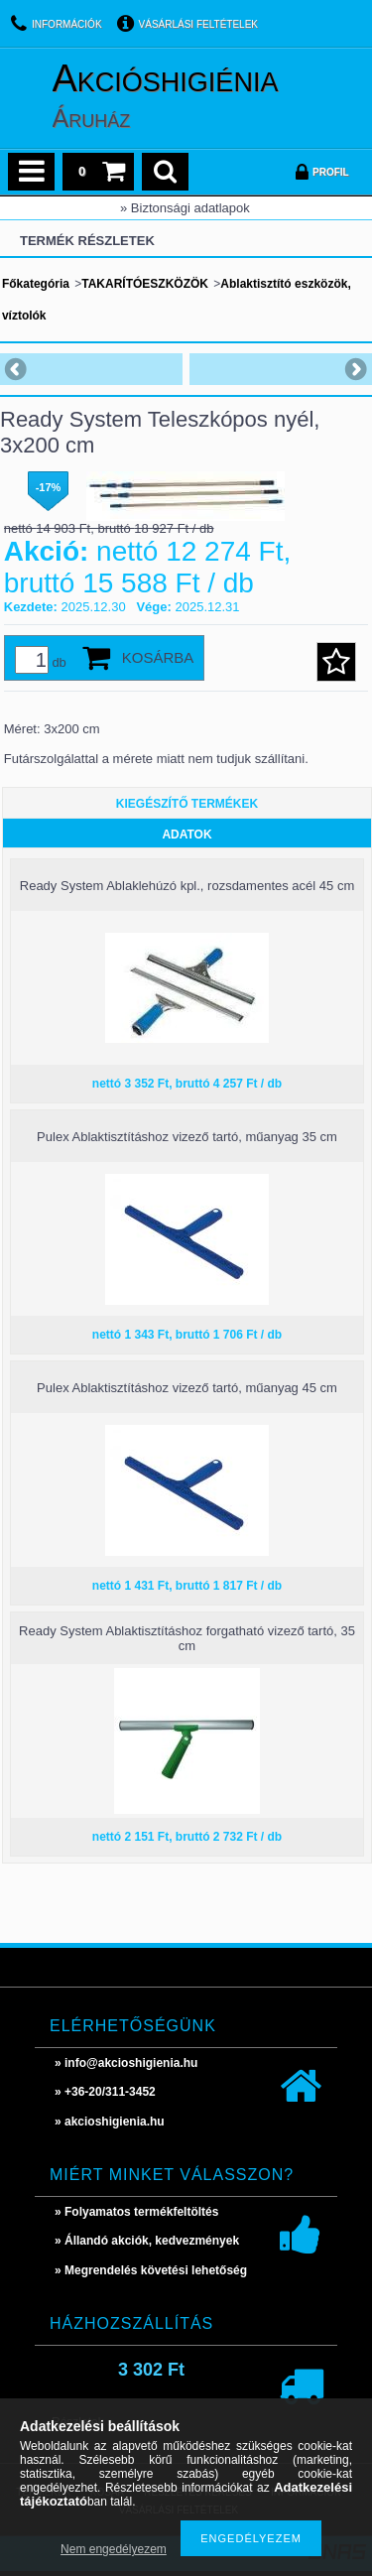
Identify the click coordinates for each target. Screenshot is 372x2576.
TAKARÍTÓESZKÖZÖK (144, 284)
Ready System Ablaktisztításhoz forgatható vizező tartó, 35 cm (187, 1638)
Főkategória (35, 284)
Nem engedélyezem (114, 2549)
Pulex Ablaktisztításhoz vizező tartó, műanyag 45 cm (187, 1387)
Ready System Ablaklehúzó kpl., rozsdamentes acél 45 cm (187, 885)
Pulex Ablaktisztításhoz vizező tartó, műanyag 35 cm (187, 1136)
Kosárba (158, 657)
